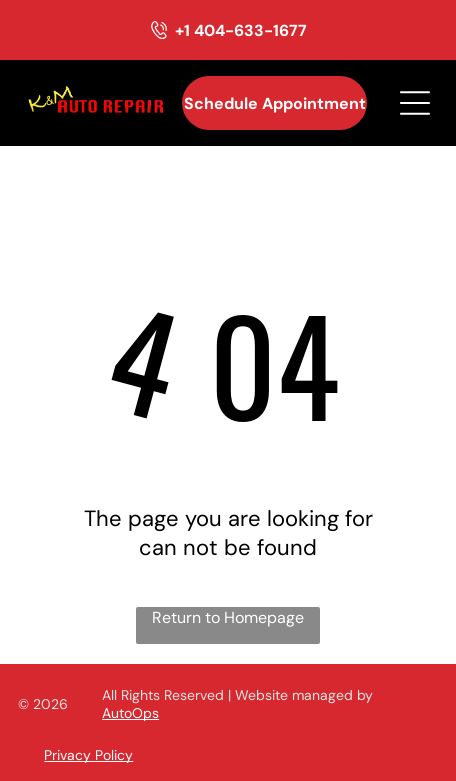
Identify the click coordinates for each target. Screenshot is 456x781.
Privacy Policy (88, 755)
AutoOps (130, 713)
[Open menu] (415, 103)
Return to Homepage (228, 617)
